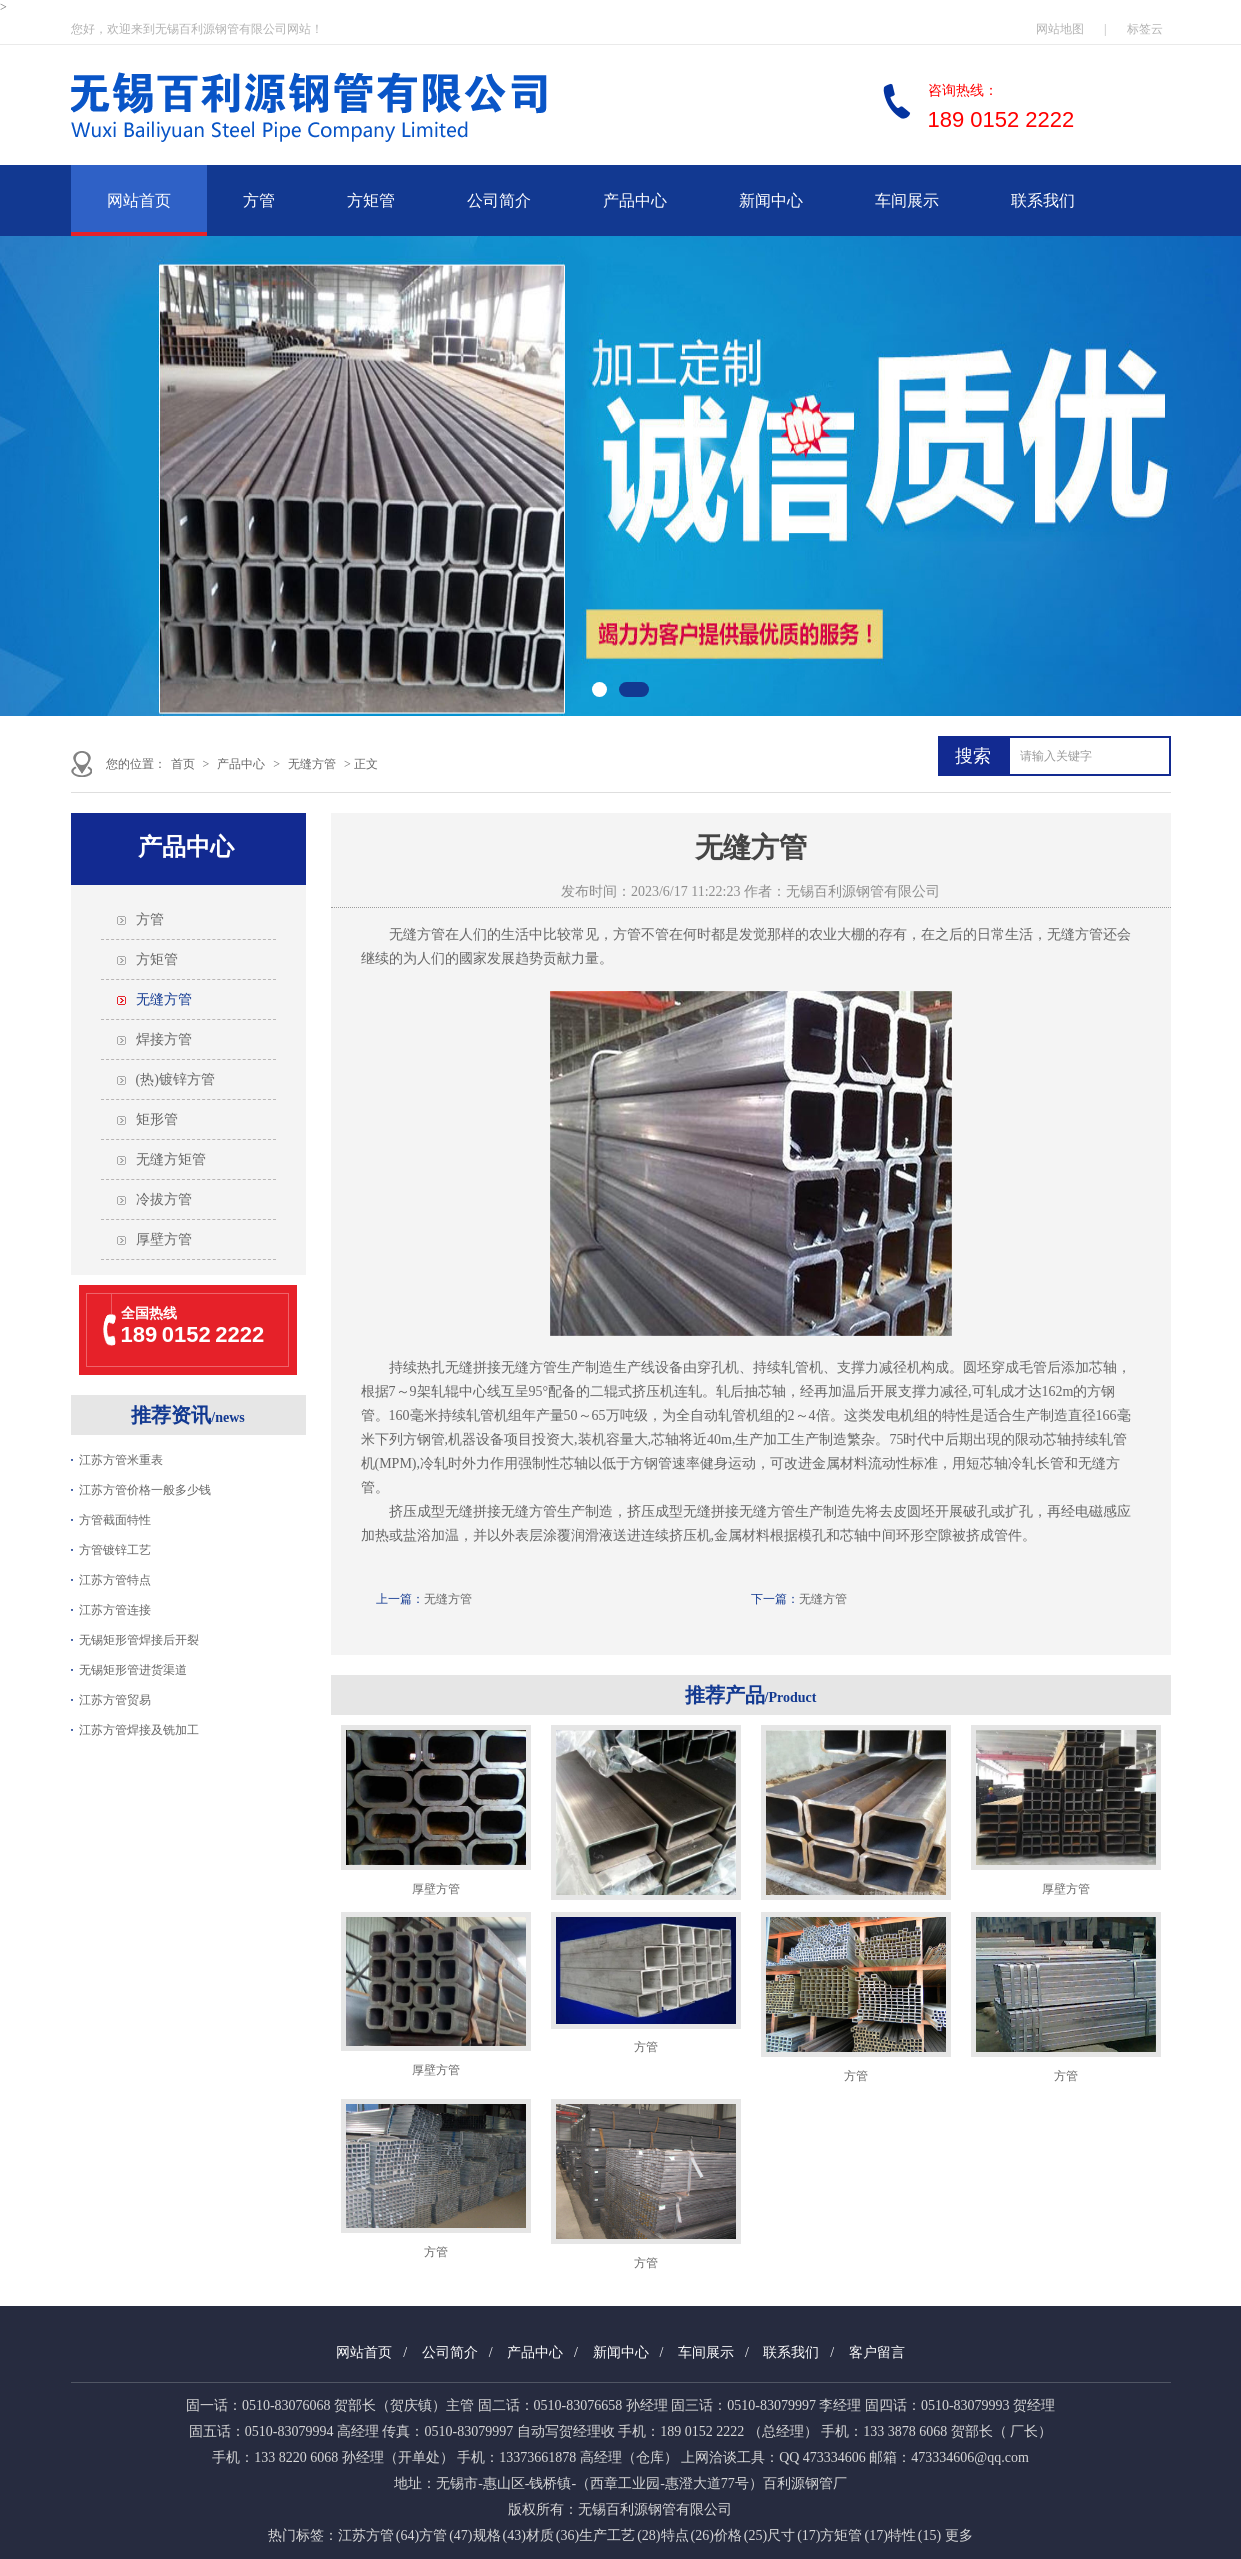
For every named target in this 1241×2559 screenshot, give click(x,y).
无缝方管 (312, 764)
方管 (259, 200)
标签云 (1145, 29)
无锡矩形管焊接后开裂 (139, 1640)
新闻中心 (771, 200)
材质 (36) (552, 2535)
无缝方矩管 (171, 1159)
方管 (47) (445, 2535)
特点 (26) (687, 2535)
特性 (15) (914, 2535)
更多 (959, 2535)
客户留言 (877, 2352)
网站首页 (139, 200)
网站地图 (1060, 29)
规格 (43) (499, 2535)
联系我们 (1043, 200)
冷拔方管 (164, 1199)
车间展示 (907, 200)
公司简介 (499, 200)
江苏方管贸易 (115, 1700)
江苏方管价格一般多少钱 (145, 1490)
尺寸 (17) (793, 2535)
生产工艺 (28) (619, 2535)
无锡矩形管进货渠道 (133, 1670)
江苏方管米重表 (121, 1460)
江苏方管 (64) (378, 2535)
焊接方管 (164, 1039)
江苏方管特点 (115, 1580)
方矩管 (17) (853, 2535)
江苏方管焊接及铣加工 (139, 1730)
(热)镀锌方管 (175, 1079)
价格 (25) (740, 2535)
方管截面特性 (115, 1520)
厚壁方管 (164, 1239)
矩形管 (157, 1119)
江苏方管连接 (115, 1610)
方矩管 (371, 200)
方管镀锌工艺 (115, 1550)
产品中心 (635, 200)
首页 (183, 764)
